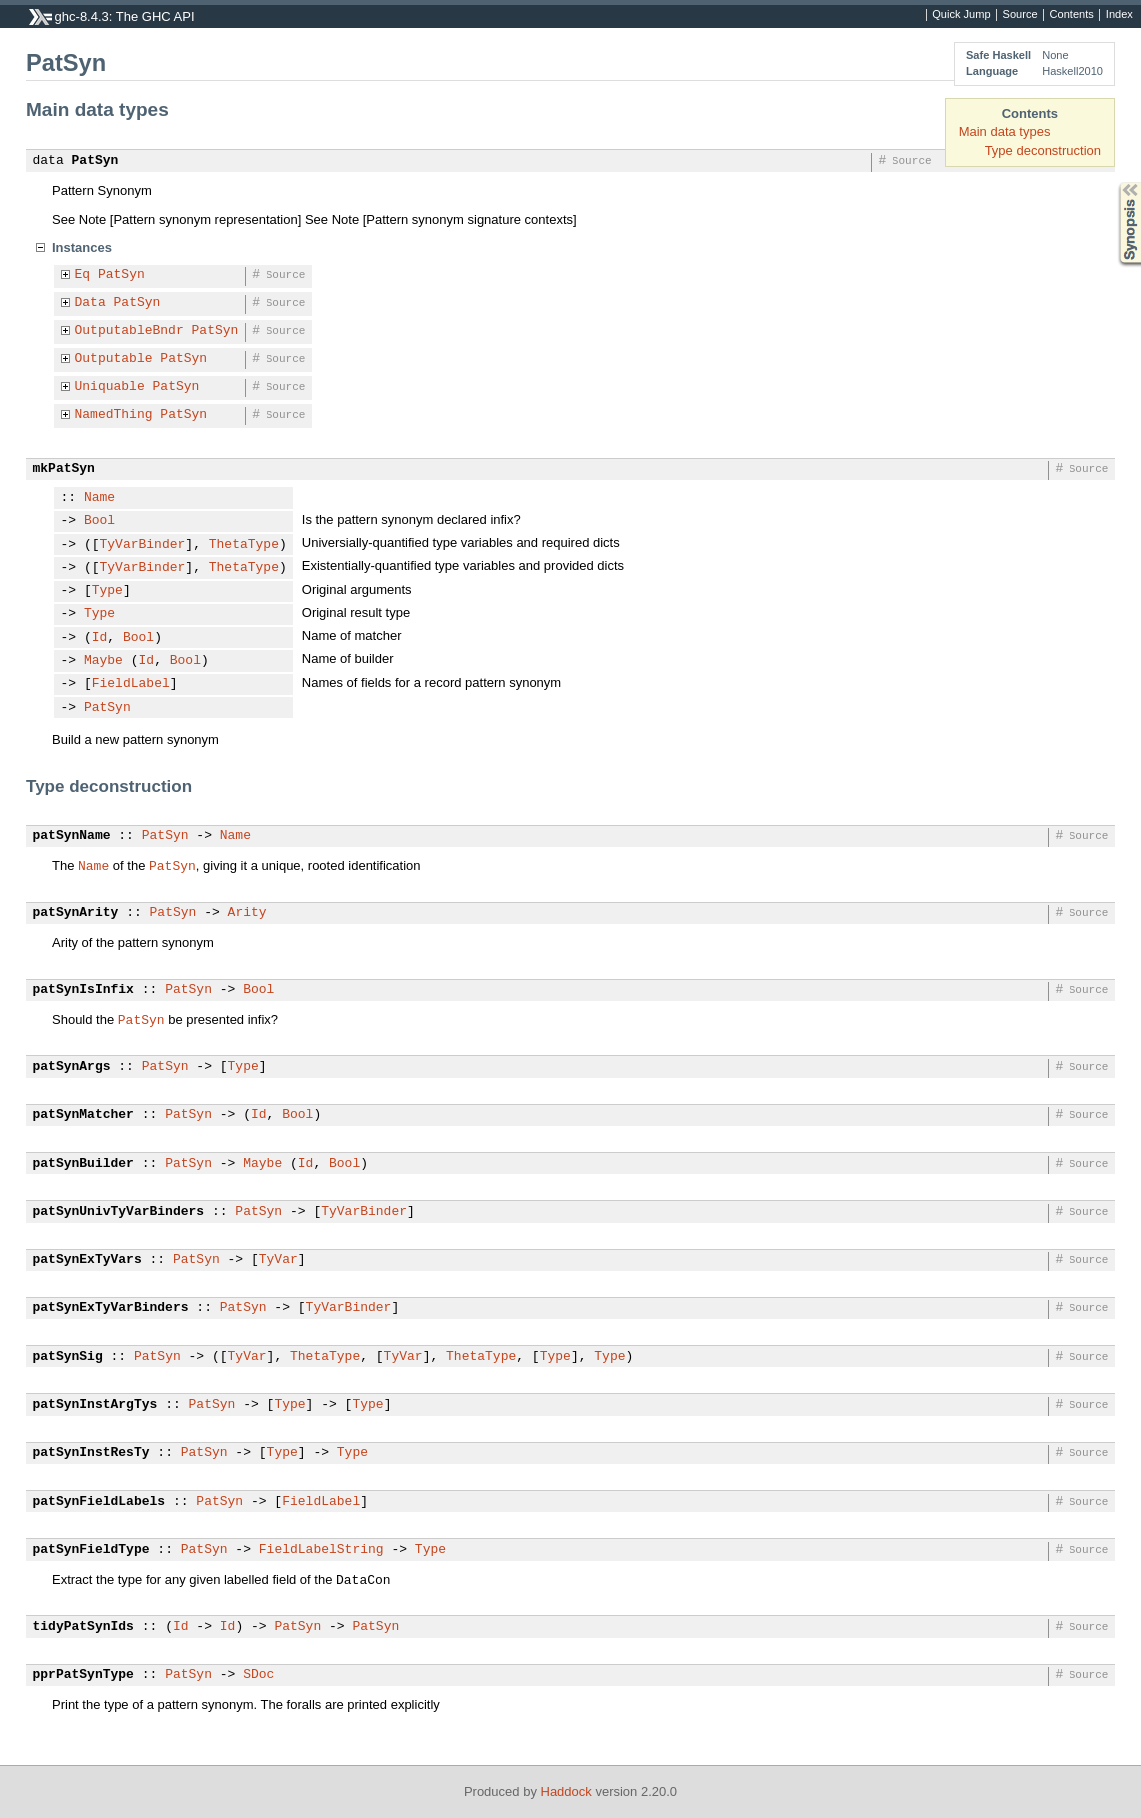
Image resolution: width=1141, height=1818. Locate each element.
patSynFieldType (91, 1550)
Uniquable (110, 387)
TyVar (278, 1260)
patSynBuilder (83, 1164)
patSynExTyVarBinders (111, 1308)
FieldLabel (131, 684)
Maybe (103, 661)
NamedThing (114, 415)
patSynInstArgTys (95, 1405)
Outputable (114, 359)
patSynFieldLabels (99, 1502)
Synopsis (1114, 182)
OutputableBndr (129, 331)
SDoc (258, 1675)
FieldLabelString (321, 1550)
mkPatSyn (64, 469)
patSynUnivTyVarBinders (119, 1212)
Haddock (566, 1791)
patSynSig (68, 1357)
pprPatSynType (83, 1675)
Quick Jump (961, 15)
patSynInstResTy (91, 1453)
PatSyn (95, 161)
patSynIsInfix (83, 990)
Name (99, 498)
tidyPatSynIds (83, 1627)
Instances (82, 247)
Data (90, 303)
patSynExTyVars (87, 1260)
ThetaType (244, 545)
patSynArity (76, 913)
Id (100, 638)
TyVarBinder (143, 545)
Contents (1072, 15)
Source (1020, 15)
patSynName (72, 836)
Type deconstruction (1043, 150)
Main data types (1005, 131)
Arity (247, 913)
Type (107, 591)
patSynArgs (72, 1067)
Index (1119, 15)
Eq (83, 275)
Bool (99, 521)
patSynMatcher (83, 1115)
